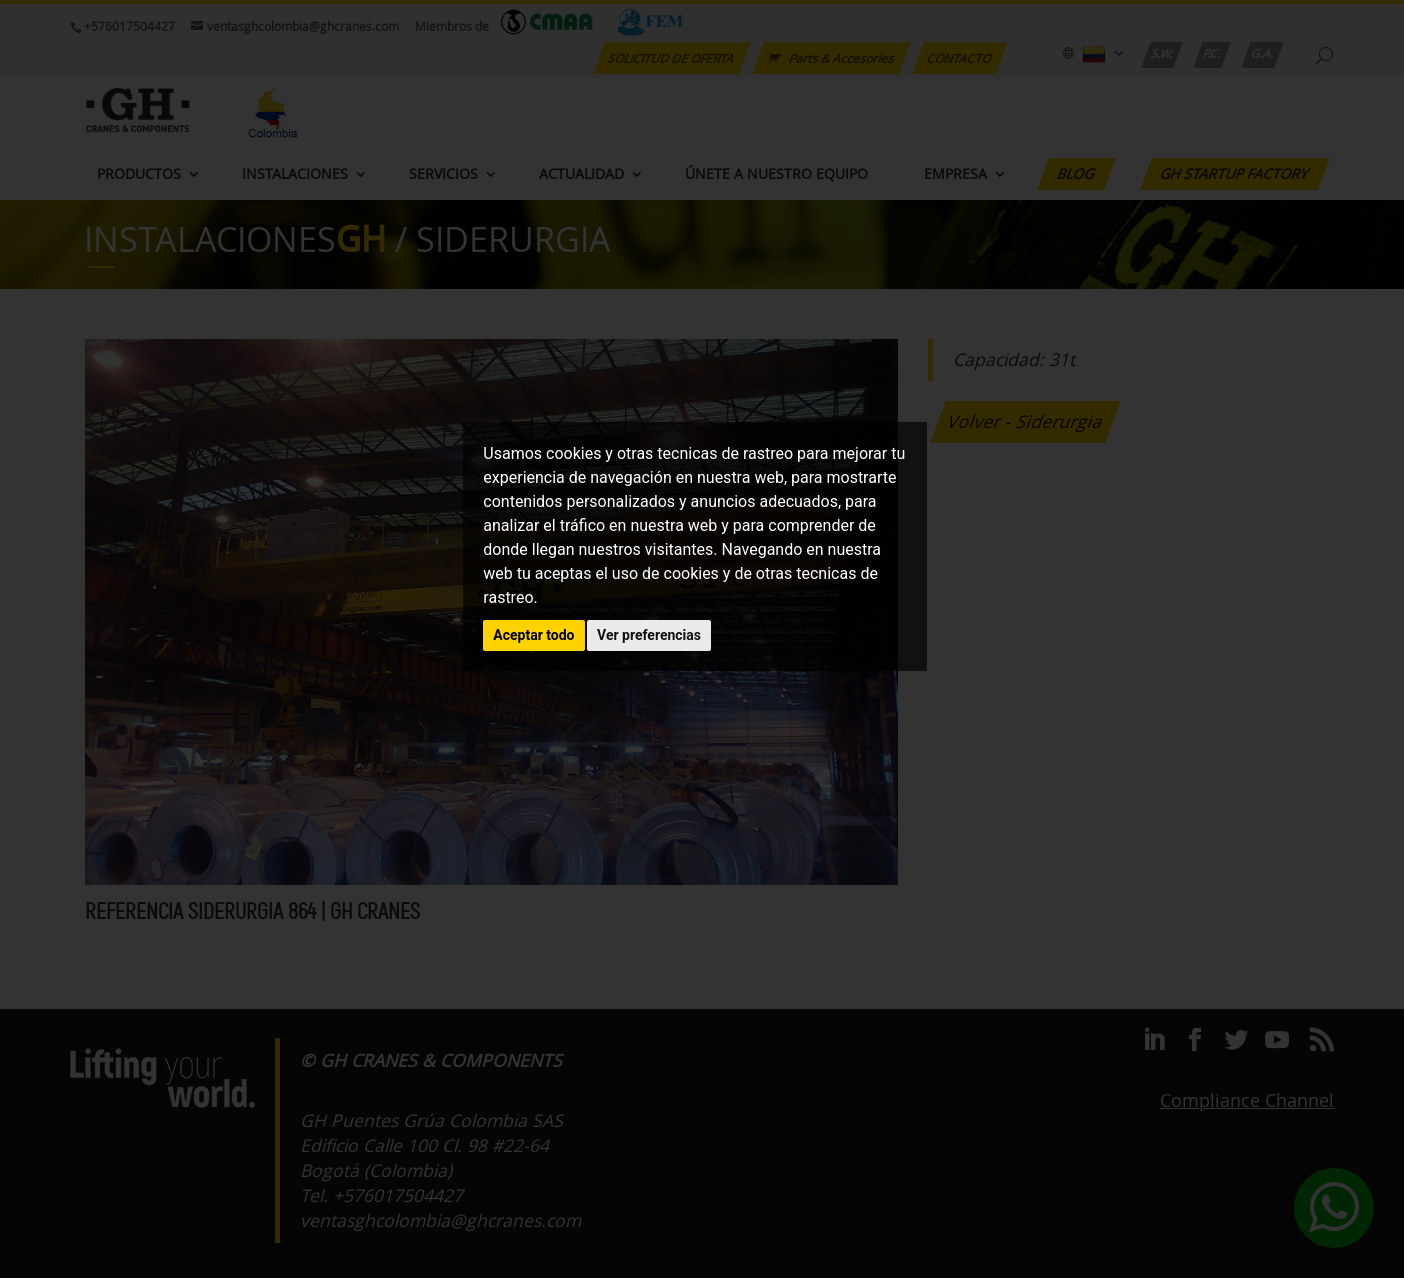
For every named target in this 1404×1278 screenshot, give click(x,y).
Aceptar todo (533, 635)
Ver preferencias (649, 635)
